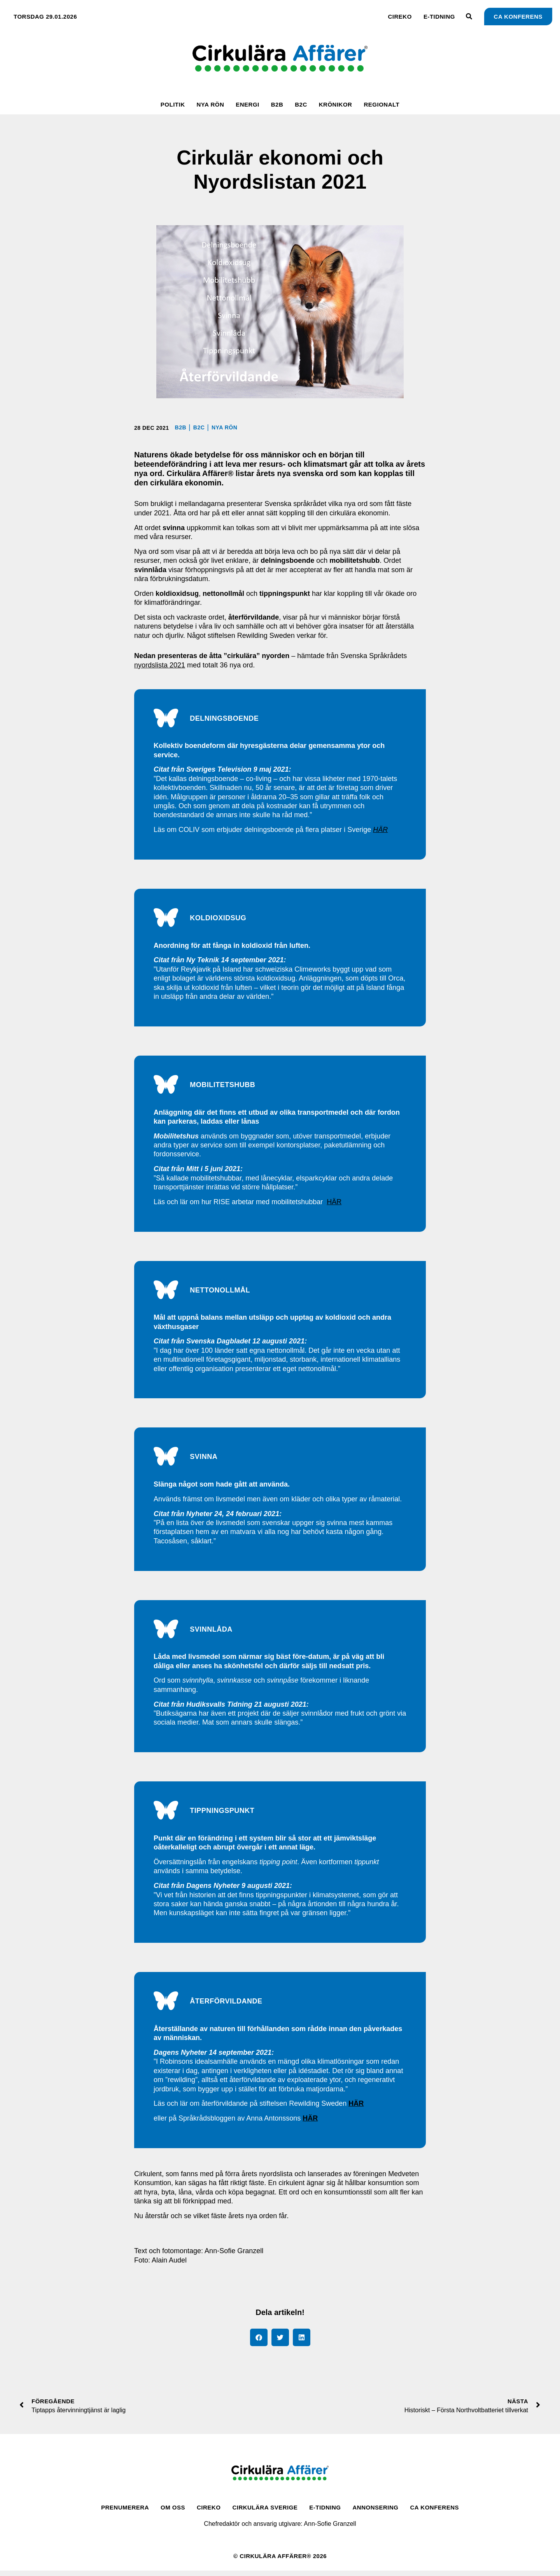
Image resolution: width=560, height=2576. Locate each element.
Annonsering (376, 2512)
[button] (259, 2342)
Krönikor (335, 104)
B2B (277, 104)
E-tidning (439, 16)
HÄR (334, 1204)
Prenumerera (125, 2512)
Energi (247, 104)
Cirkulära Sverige (265, 2512)
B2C (301, 104)
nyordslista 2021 (159, 665)
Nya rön (210, 104)
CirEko (400, 16)
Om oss (173, 2512)
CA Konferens (434, 2512)
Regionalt (381, 104)
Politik (173, 104)
